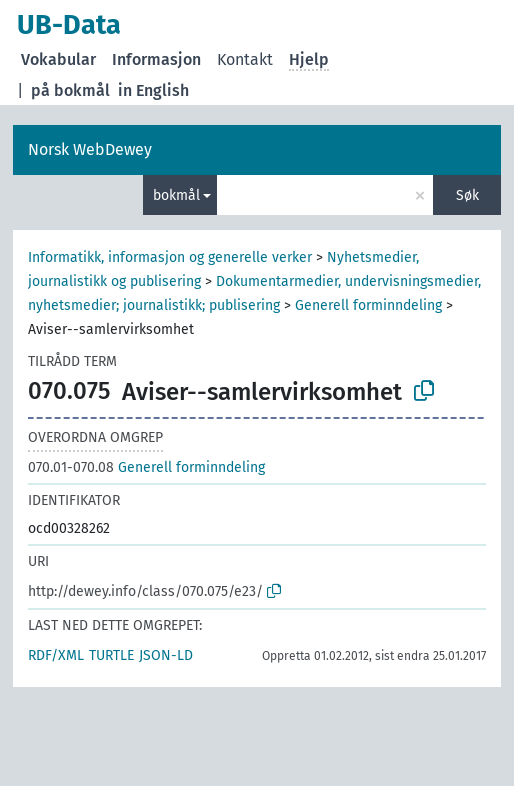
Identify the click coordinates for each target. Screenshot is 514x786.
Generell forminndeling (368, 305)
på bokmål (70, 90)
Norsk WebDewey (90, 149)
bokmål (176, 195)
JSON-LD (166, 655)
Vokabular (58, 59)
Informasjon (156, 59)
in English (153, 90)
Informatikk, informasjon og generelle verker (170, 257)
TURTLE (111, 655)
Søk (467, 195)
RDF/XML (56, 655)
